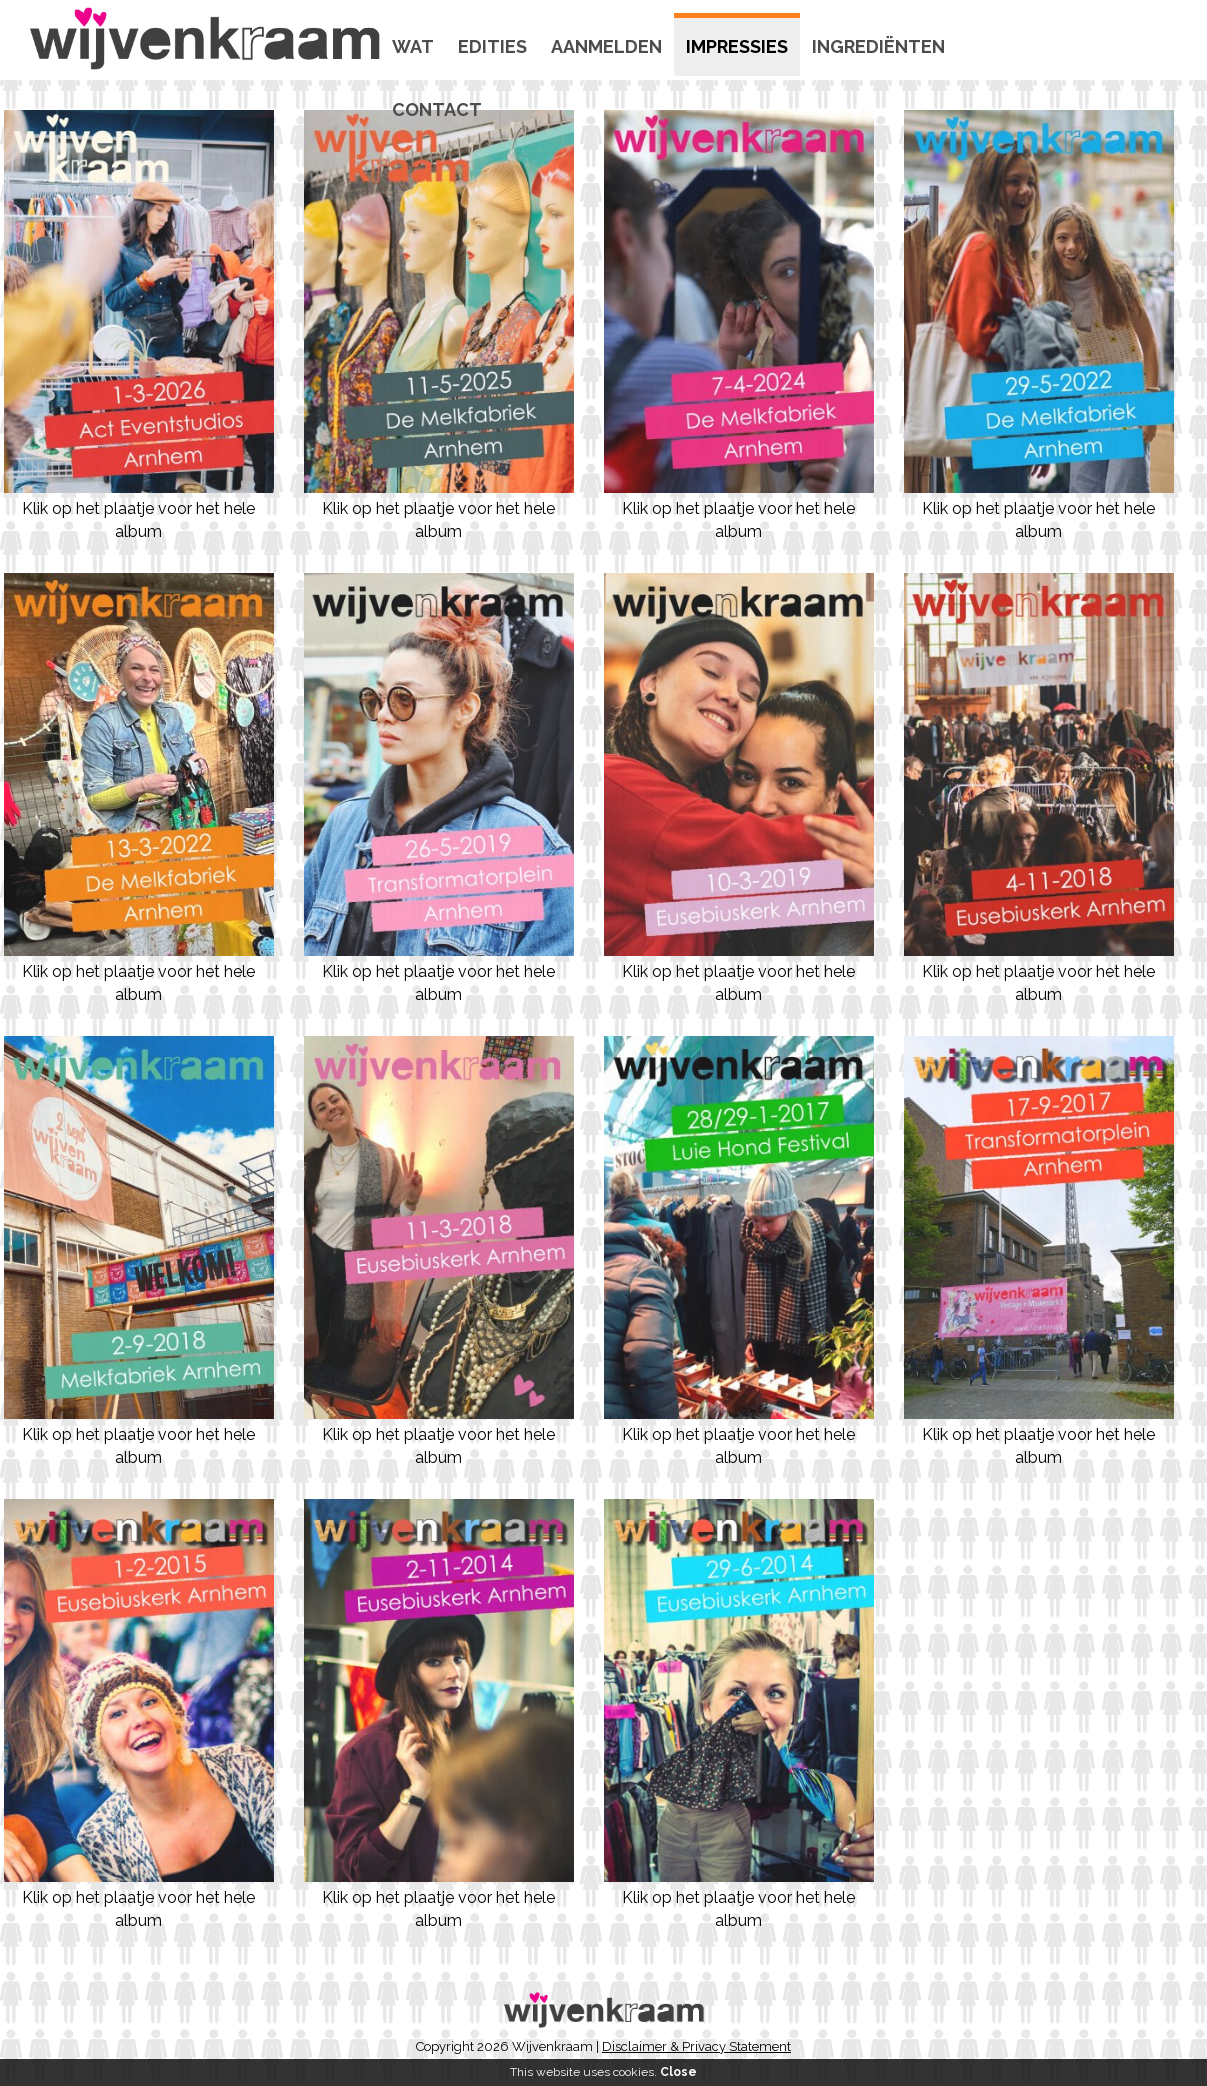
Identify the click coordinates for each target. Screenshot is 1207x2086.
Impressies (737, 46)
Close (678, 2072)
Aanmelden (606, 46)
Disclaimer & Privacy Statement (696, 2046)
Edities (492, 46)
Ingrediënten (878, 46)
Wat (413, 46)
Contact (437, 109)
